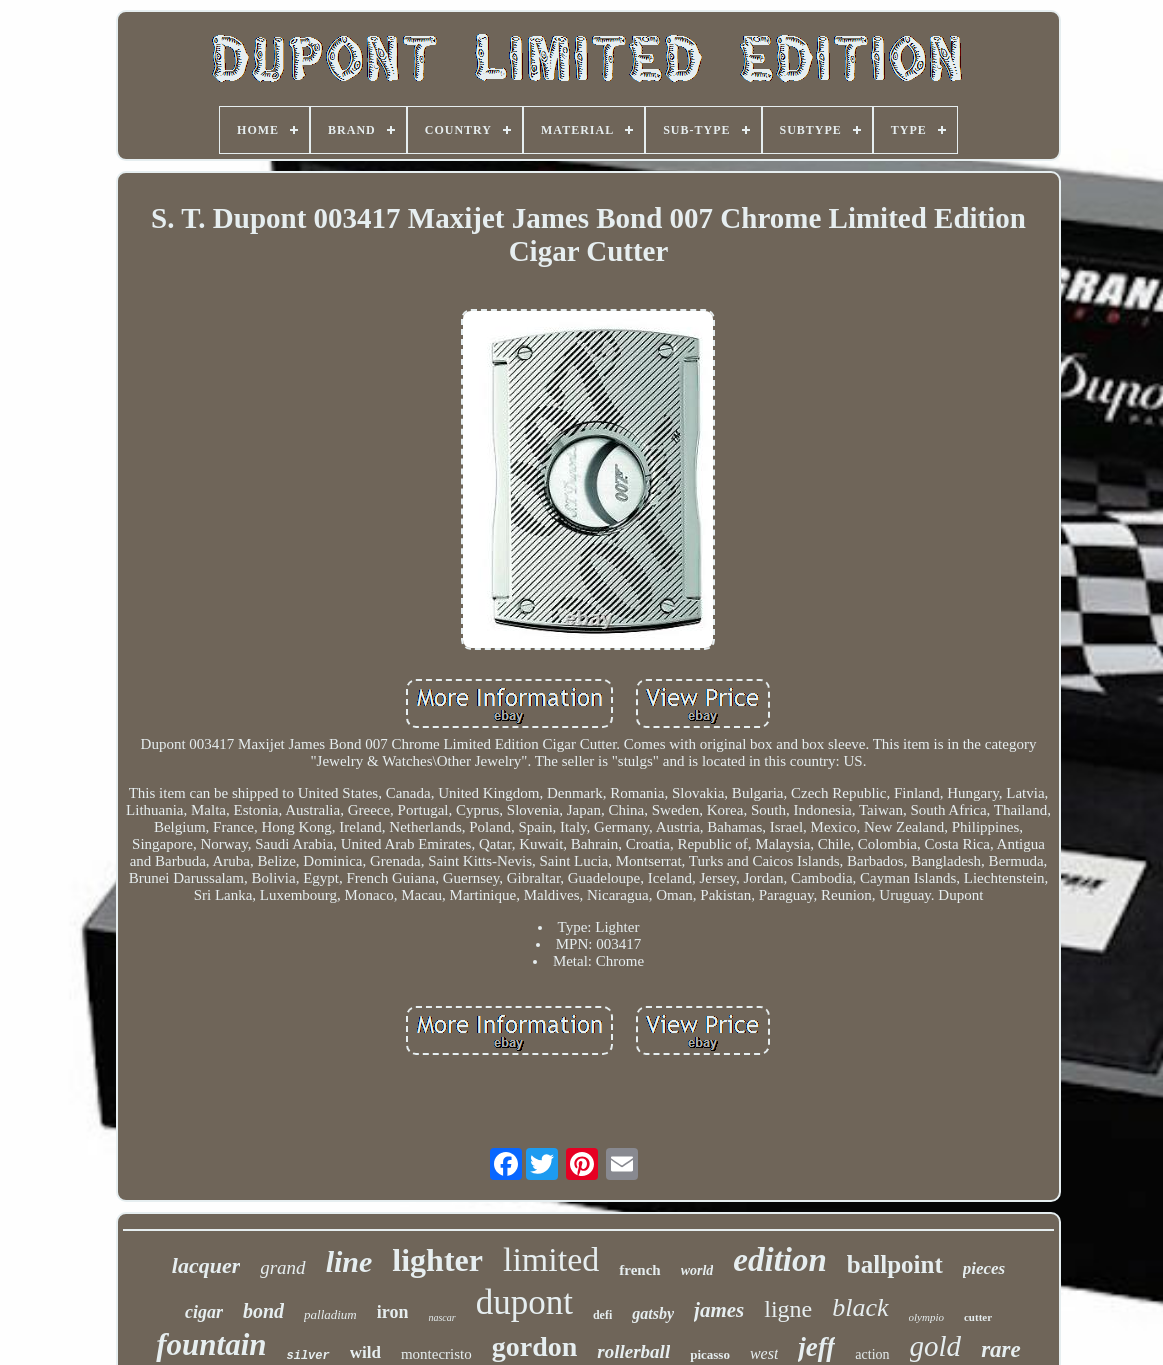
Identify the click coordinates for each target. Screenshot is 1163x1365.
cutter (978, 1317)
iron (393, 1312)
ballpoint (895, 1264)
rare (1001, 1349)
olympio (926, 1317)
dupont (524, 1302)
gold (936, 1346)
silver (308, 1356)
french (639, 1270)
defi (602, 1315)
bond (263, 1311)
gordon (535, 1346)
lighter (437, 1260)
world (697, 1270)
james (719, 1310)
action (872, 1354)
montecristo (436, 1354)
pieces (984, 1268)
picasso (710, 1354)
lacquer (206, 1265)
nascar (441, 1317)
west (764, 1353)
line (349, 1261)
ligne (788, 1309)
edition (780, 1260)
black (860, 1307)
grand (282, 1267)
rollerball (633, 1351)
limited (551, 1259)
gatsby (653, 1313)
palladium (330, 1314)
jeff (816, 1347)
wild (365, 1352)
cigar (204, 1312)
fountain (211, 1344)
